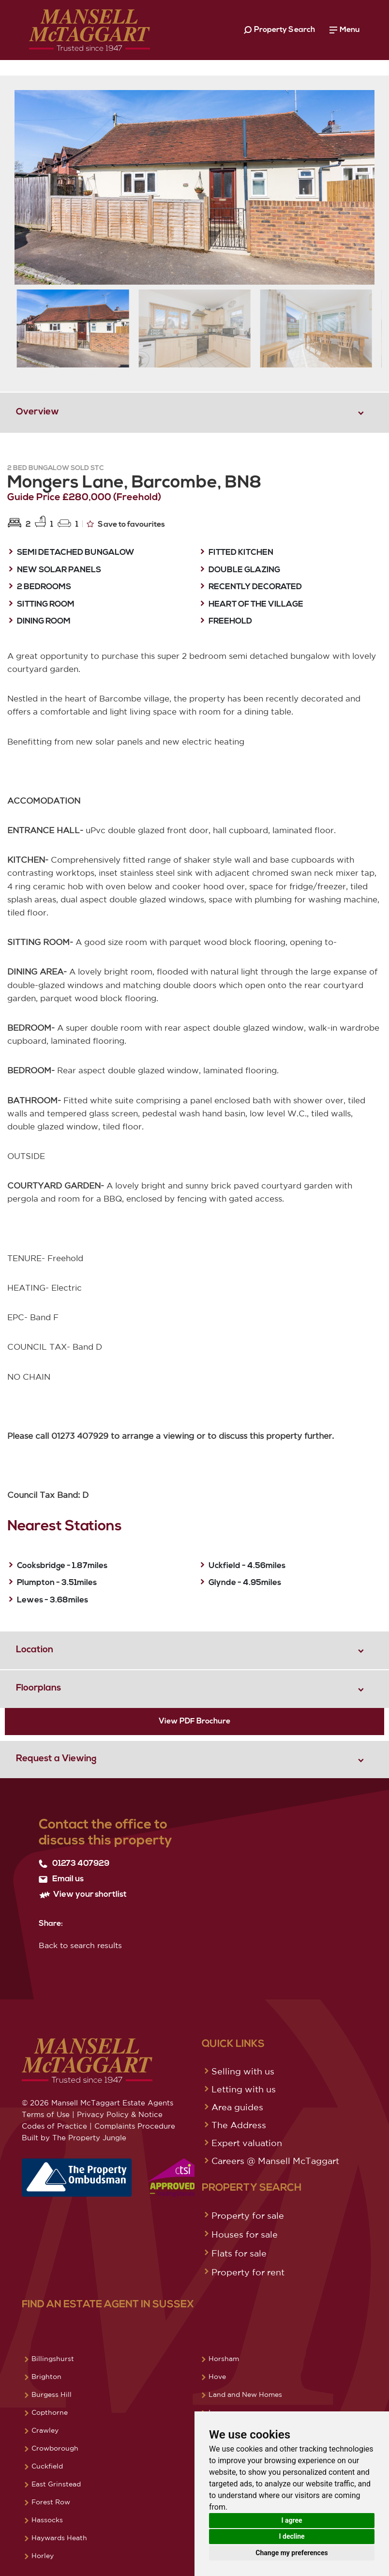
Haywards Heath (59, 2538)
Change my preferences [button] (291, 2553)
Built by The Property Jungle (74, 2138)
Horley (42, 2556)
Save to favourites (126, 523)
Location (34, 1650)
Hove (217, 2376)
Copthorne (49, 2412)
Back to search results (80, 1945)
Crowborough (54, 2448)
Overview (37, 412)
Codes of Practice (54, 2126)
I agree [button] (291, 2520)
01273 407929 (74, 1864)
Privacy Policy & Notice (120, 2114)
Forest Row (50, 2502)
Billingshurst (52, 2359)
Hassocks (47, 2520)
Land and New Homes (245, 2394)
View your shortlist (83, 1894)
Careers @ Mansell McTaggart (275, 2160)
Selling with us (242, 2071)
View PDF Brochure (194, 1721)
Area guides (237, 2107)
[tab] (194, 412)
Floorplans (38, 1688)
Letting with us (243, 2089)
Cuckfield (47, 2466)
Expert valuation (246, 2143)
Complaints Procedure (134, 2126)
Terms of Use (46, 2114)
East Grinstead (56, 2484)
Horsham (224, 2359)
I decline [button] (291, 2536)
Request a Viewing (56, 1759)
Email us (61, 1879)
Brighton (46, 2376)
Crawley (45, 2430)
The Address (238, 2125)
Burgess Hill (51, 2394)
